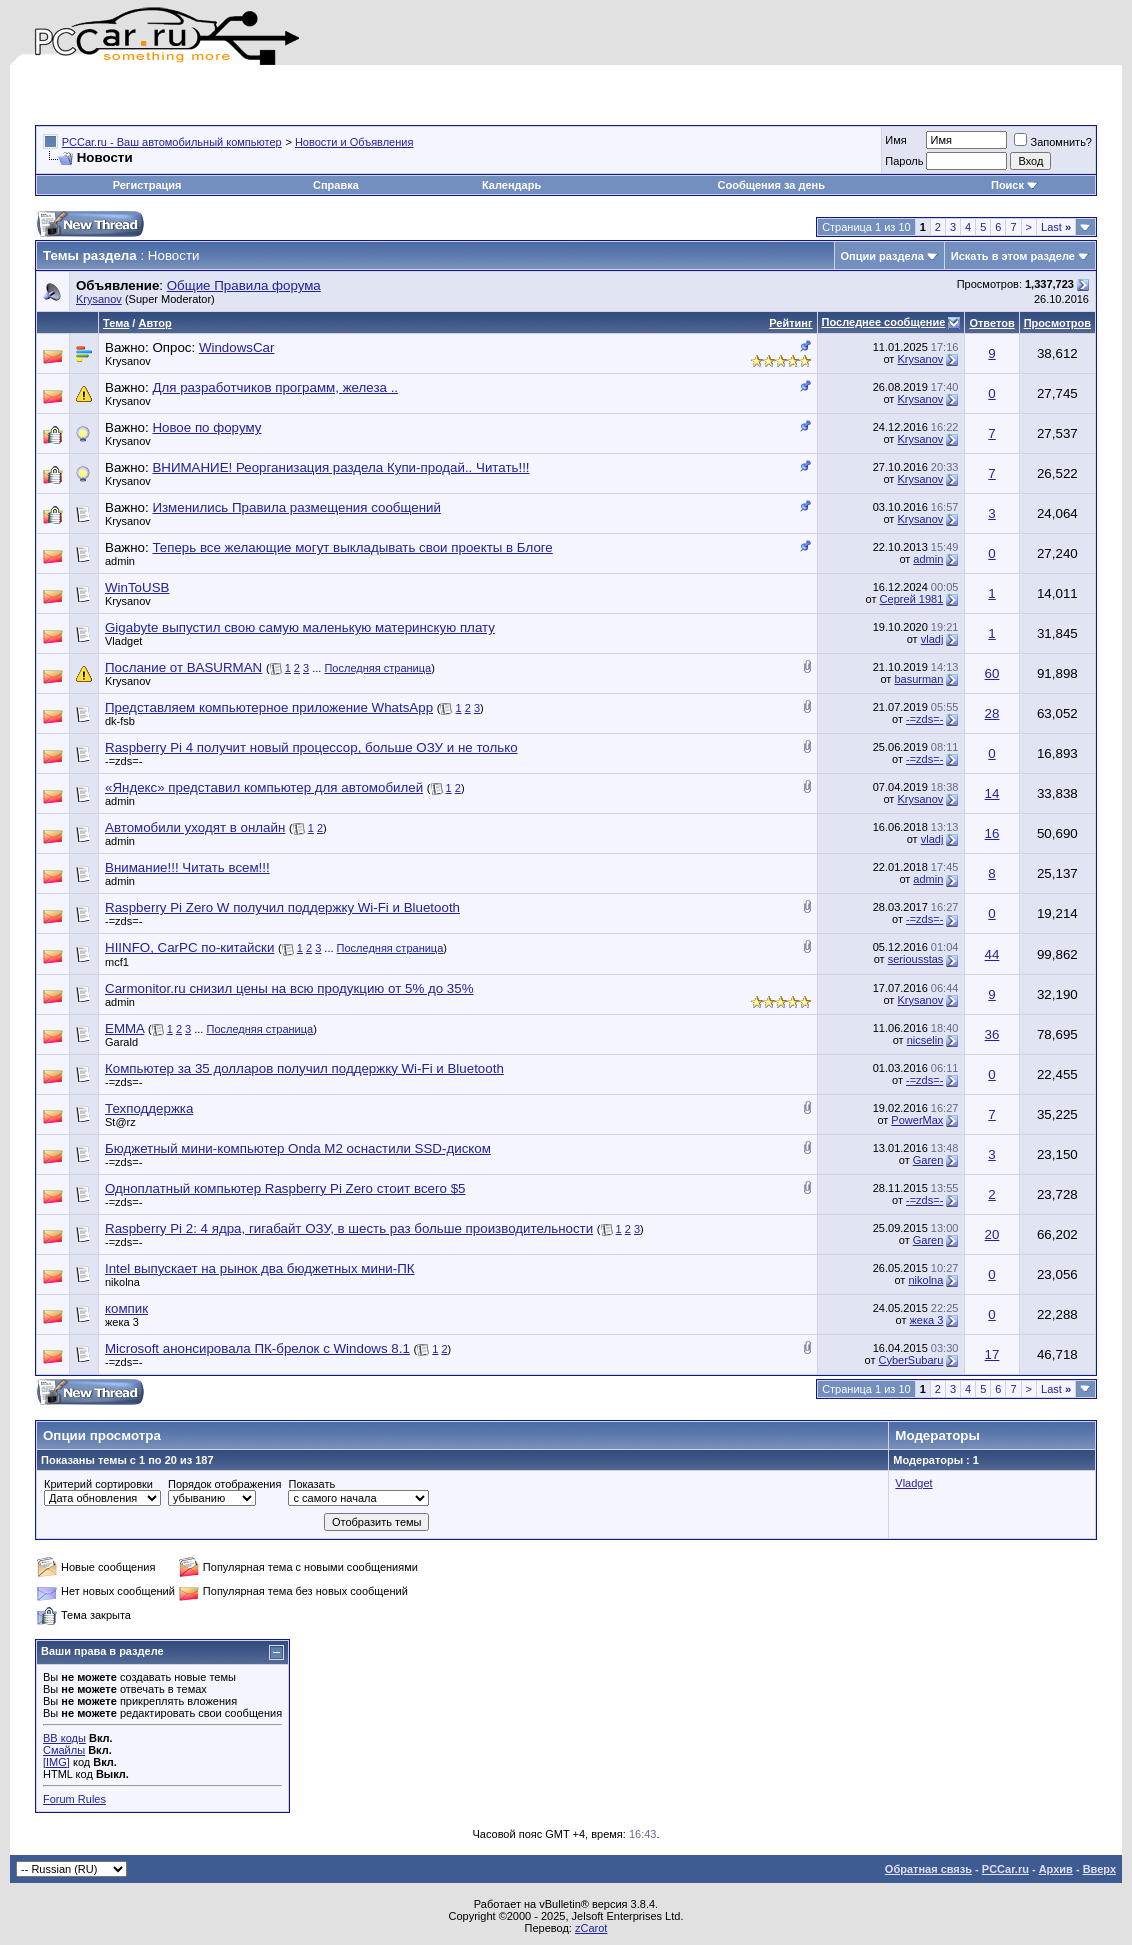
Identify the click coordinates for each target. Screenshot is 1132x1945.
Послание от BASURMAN (183, 667)
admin (120, 561)
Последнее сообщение (884, 322)
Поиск (1014, 185)
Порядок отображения (224, 1484)
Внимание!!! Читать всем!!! (187, 867)
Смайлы (64, 1750)
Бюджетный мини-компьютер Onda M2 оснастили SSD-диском (298, 1148)
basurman (918, 679)
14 (992, 793)
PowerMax (917, 1120)
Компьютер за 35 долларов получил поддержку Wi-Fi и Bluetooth (304, 1068)
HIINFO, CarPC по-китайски (189, 947)
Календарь (511, 185)
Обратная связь (928, 1869)
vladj (932, 639)
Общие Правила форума (244, 285)
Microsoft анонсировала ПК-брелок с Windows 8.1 (257, 1348)
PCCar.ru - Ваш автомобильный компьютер (172, 142)
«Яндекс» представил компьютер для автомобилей (264, 787)
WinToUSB (137, 587)
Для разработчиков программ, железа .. (275, 387)
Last (1056, 227)
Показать (311, 1484)
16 (992, 833)
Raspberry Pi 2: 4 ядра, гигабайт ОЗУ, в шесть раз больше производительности (349, 1228)
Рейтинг (790, 323)
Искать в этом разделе (1013, 256)
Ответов (991, 323)
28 (992, 713)
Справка (336, 185)
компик (126, 1308)
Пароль (904, 161)
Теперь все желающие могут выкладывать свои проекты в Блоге (352, 547)
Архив (1056, 1869)
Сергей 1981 (912, 599)
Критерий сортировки (98, 1484)
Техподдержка (149, 1108)
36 (992, 1034)
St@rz (120, 1122)
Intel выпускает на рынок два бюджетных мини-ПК (259, 1268)
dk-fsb (120, 721)
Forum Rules (74, 1799)
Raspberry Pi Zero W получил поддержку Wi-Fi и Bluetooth (282, 907)
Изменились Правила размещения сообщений (296, 507)
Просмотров (1057, 323)
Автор (154, 323)
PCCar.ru (1005, 1869)
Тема (116, 323)
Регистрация (147, 185)
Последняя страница (377, 668)
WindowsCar (237, 347)
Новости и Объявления (354, 142)
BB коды (64, 1738)
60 (992, 673)
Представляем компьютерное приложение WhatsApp (269, 707)
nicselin (925, 1040)
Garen (928, 1160)
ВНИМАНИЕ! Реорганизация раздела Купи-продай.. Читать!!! (340, 467)
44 (992, 954)
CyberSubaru (911, 1360)
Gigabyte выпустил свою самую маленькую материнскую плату (300, 627)
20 (992, 1234)
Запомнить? (1053, 142)
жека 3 (122, 1322)
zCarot (591, 1928)
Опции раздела (882, 256)
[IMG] (56, 1762)
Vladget (123, 641)
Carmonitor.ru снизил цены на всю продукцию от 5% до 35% (289, 988)
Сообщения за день (771, 185)
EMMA (124, 1028)
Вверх (1099, 1869)
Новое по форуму (206, 427)
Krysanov (99, 299)
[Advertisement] (269, 95)
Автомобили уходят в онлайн (195, 827)
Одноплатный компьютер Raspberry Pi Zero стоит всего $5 (285, 1188)
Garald (121, 1042)
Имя (895, 140)
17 (992, 1354)
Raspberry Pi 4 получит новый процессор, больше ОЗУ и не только (311, 747)
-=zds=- (924, 719)
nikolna (122, 1282)
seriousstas (916, 959)
